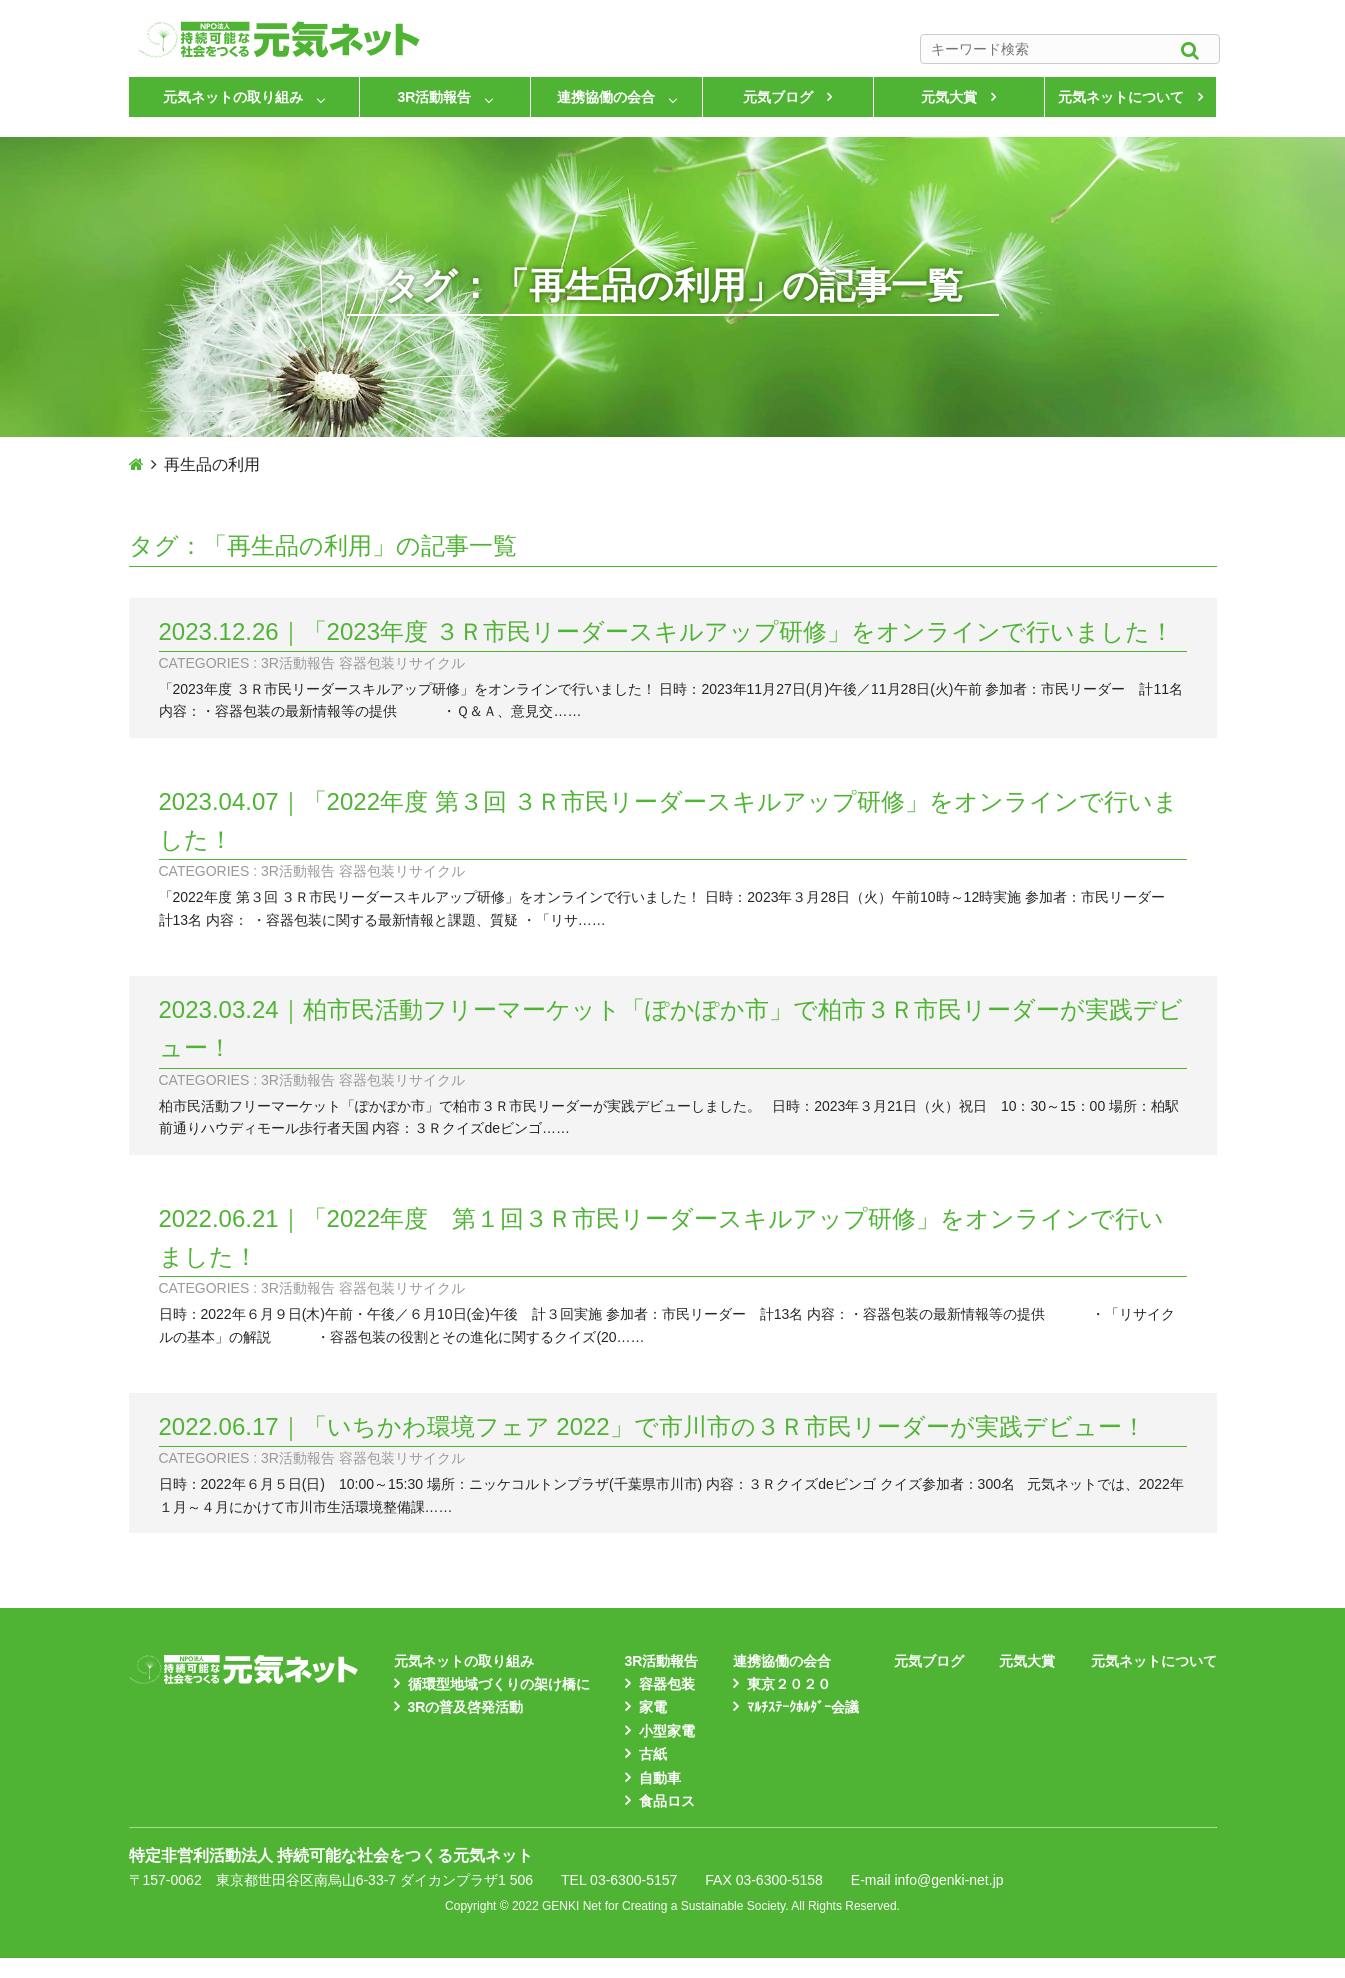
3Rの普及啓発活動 (466, 1707)
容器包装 (667, 1684)
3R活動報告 (435, 97)
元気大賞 (949, 97)
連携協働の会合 (606, 97)
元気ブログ (778, 97)
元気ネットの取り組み (233, 97)
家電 (653, 1707)
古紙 (653, 1754)
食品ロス (667, 1801)
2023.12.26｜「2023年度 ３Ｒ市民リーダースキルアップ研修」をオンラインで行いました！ (666, 631)
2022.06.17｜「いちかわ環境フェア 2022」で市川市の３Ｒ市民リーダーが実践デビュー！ (652, 1426)
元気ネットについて (1121, 97)
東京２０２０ (789, 1684)
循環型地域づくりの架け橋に (499, 1684)
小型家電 (667, 1731)
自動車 (660, 1778)
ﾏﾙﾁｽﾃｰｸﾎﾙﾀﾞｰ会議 (803, 1707)
